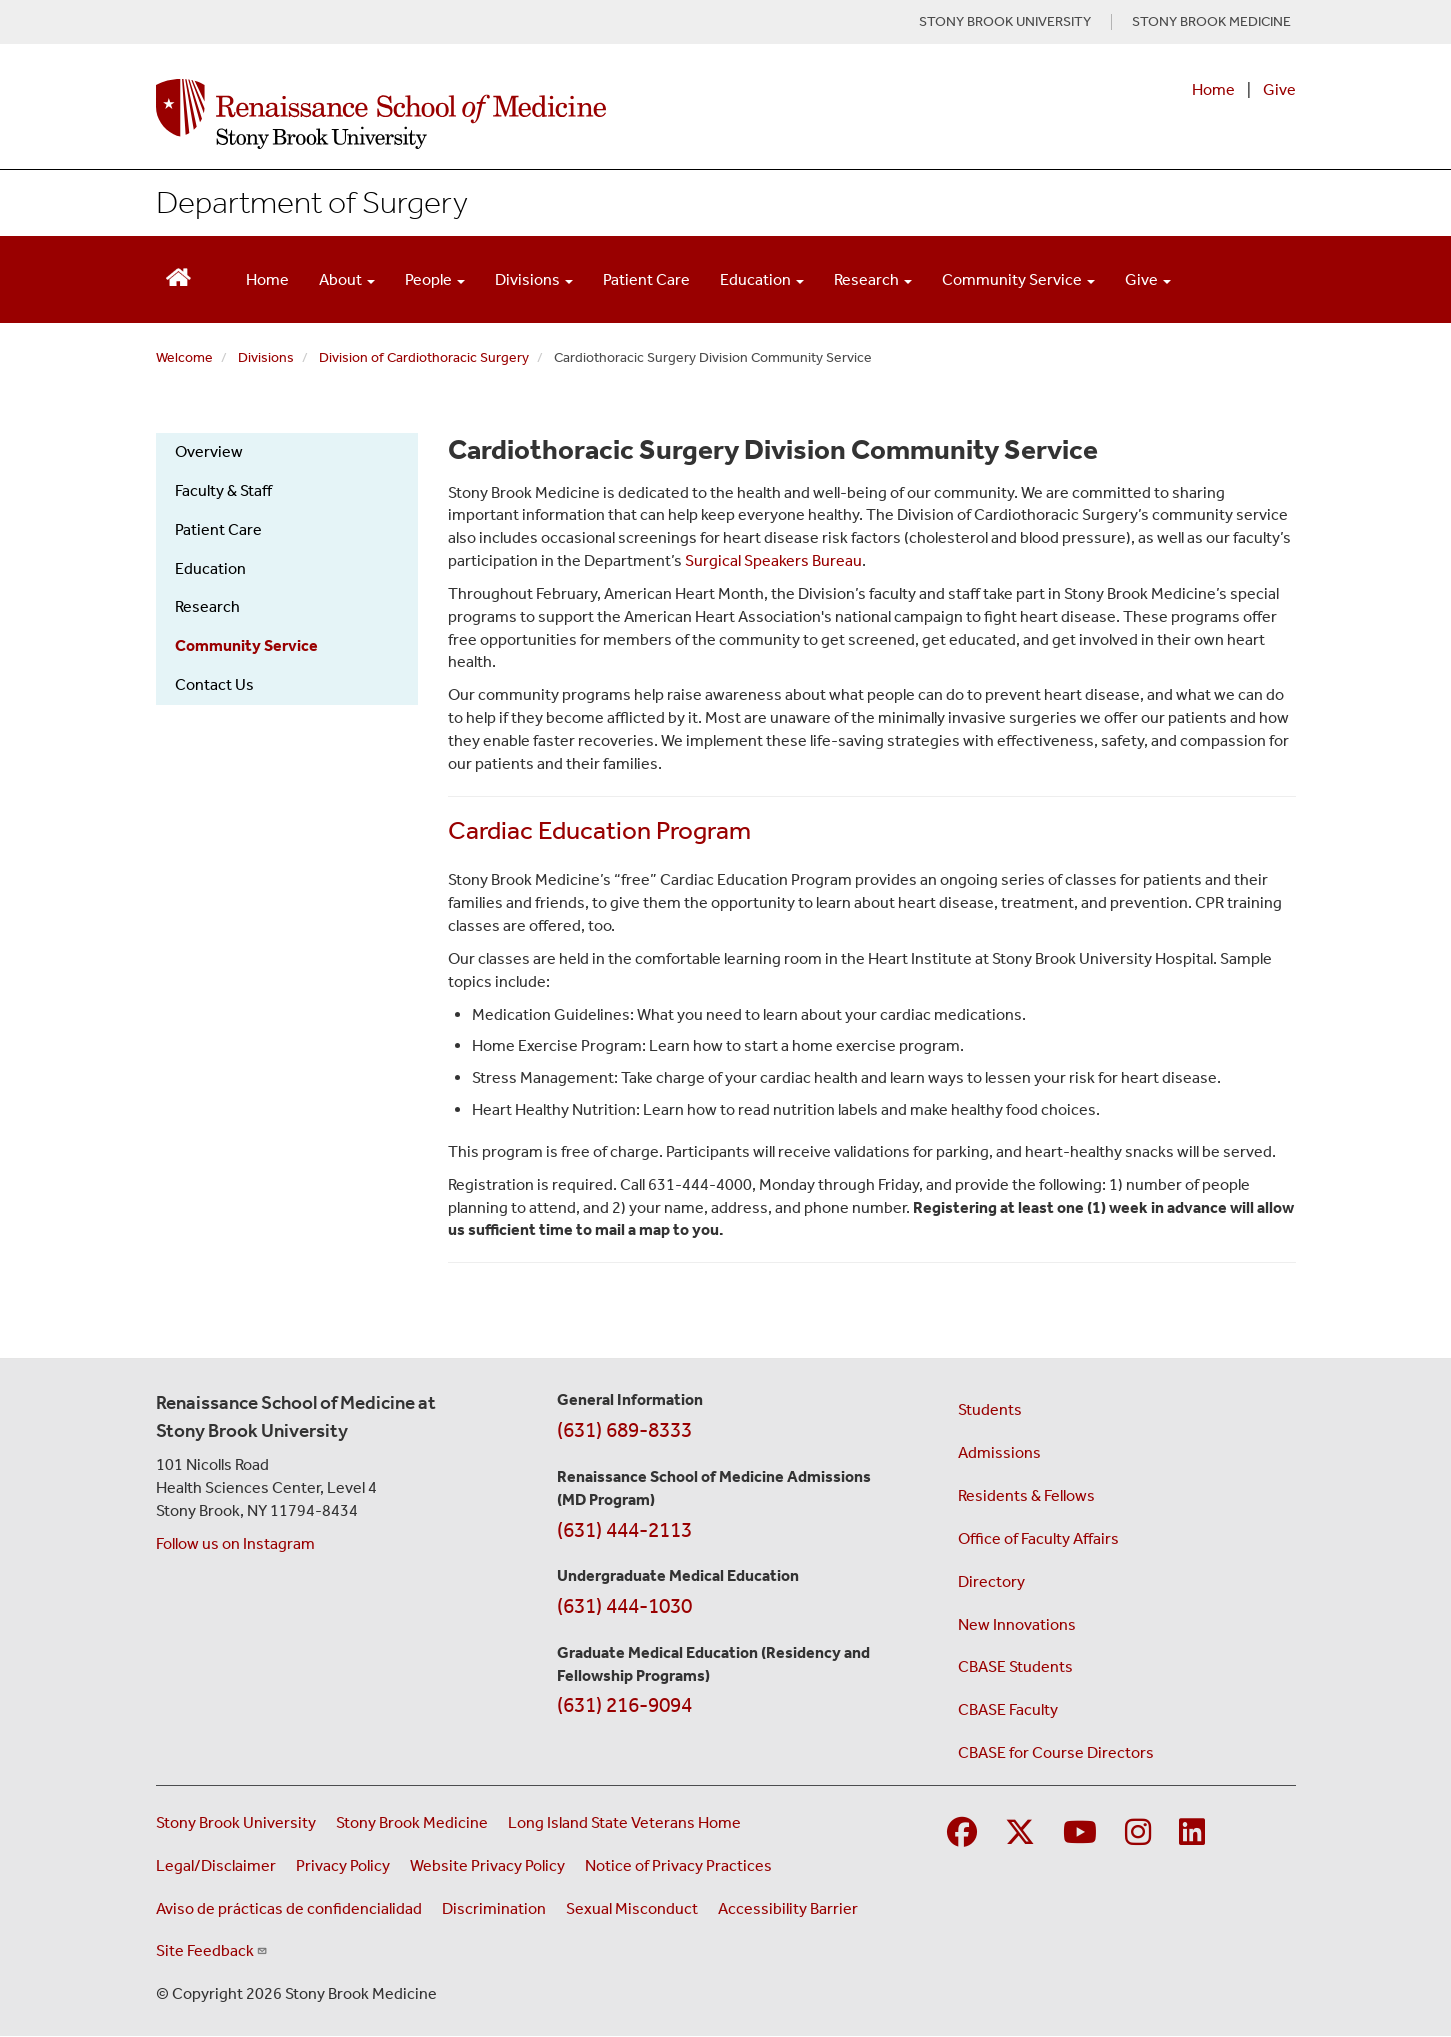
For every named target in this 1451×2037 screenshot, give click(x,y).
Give (1279, 89)
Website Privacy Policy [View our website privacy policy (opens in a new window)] (487, 1865)
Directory (991, 1581)
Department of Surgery (312, 202)
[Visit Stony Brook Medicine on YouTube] (1080, 1833)
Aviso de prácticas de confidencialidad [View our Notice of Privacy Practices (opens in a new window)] (289, 1908)
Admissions (999, 1452)
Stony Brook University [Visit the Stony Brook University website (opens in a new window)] (236, 1822)
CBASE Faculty (1008, 1709)
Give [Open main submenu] (1148, 279)
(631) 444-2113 (624, 1530)
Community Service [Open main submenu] (1018, 279)
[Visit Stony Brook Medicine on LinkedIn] (1192, 1833)
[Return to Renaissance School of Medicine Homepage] (178, 275)
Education (210, 568)
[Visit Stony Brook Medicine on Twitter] (1020, 1833)
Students (990, 1409)
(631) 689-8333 (624, 1430)
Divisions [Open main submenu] (534, 279)
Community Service (246, 645)
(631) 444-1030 (624, 1606)
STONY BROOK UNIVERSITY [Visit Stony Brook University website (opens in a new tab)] (1005, 22)
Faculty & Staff (223, 490)
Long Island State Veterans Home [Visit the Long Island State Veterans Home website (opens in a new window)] (624, 1822)
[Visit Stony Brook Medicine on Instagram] (1138, 1833)
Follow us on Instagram (235, 1543)
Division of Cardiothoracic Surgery (424, 357)
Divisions (266, 357)
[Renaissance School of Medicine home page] (520, 114)
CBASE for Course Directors (1056, 1752)
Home (1213, 89)
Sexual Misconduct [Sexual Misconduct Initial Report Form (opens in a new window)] (632, 1908)
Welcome (184, 357)
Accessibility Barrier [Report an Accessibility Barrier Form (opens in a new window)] (788, 1908)
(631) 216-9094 (624, 1705)
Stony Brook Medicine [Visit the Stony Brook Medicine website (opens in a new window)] (412, 1822)
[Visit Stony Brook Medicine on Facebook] (962, 1833)
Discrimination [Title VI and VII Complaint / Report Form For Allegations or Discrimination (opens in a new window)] (494, 1908)
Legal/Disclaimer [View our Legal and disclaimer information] (216, 1865)
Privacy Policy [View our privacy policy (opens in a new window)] (343, 1865)
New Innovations (1017, 1624)
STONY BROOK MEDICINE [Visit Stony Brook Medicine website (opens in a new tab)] (1211, 22)
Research (207, 606)
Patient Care (646, 279)
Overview (209, 451)
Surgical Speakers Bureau (773, 560)
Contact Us (214, 684)
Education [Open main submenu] (762, 279)
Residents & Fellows (1026, 1495)
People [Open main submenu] (435, 279)
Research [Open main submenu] (873, 279)
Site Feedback (212, 1950)
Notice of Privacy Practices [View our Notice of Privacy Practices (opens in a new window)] (678, 1865)
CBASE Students (1015, 1666)
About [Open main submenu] (347, 279)
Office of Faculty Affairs (1038, 1538)
